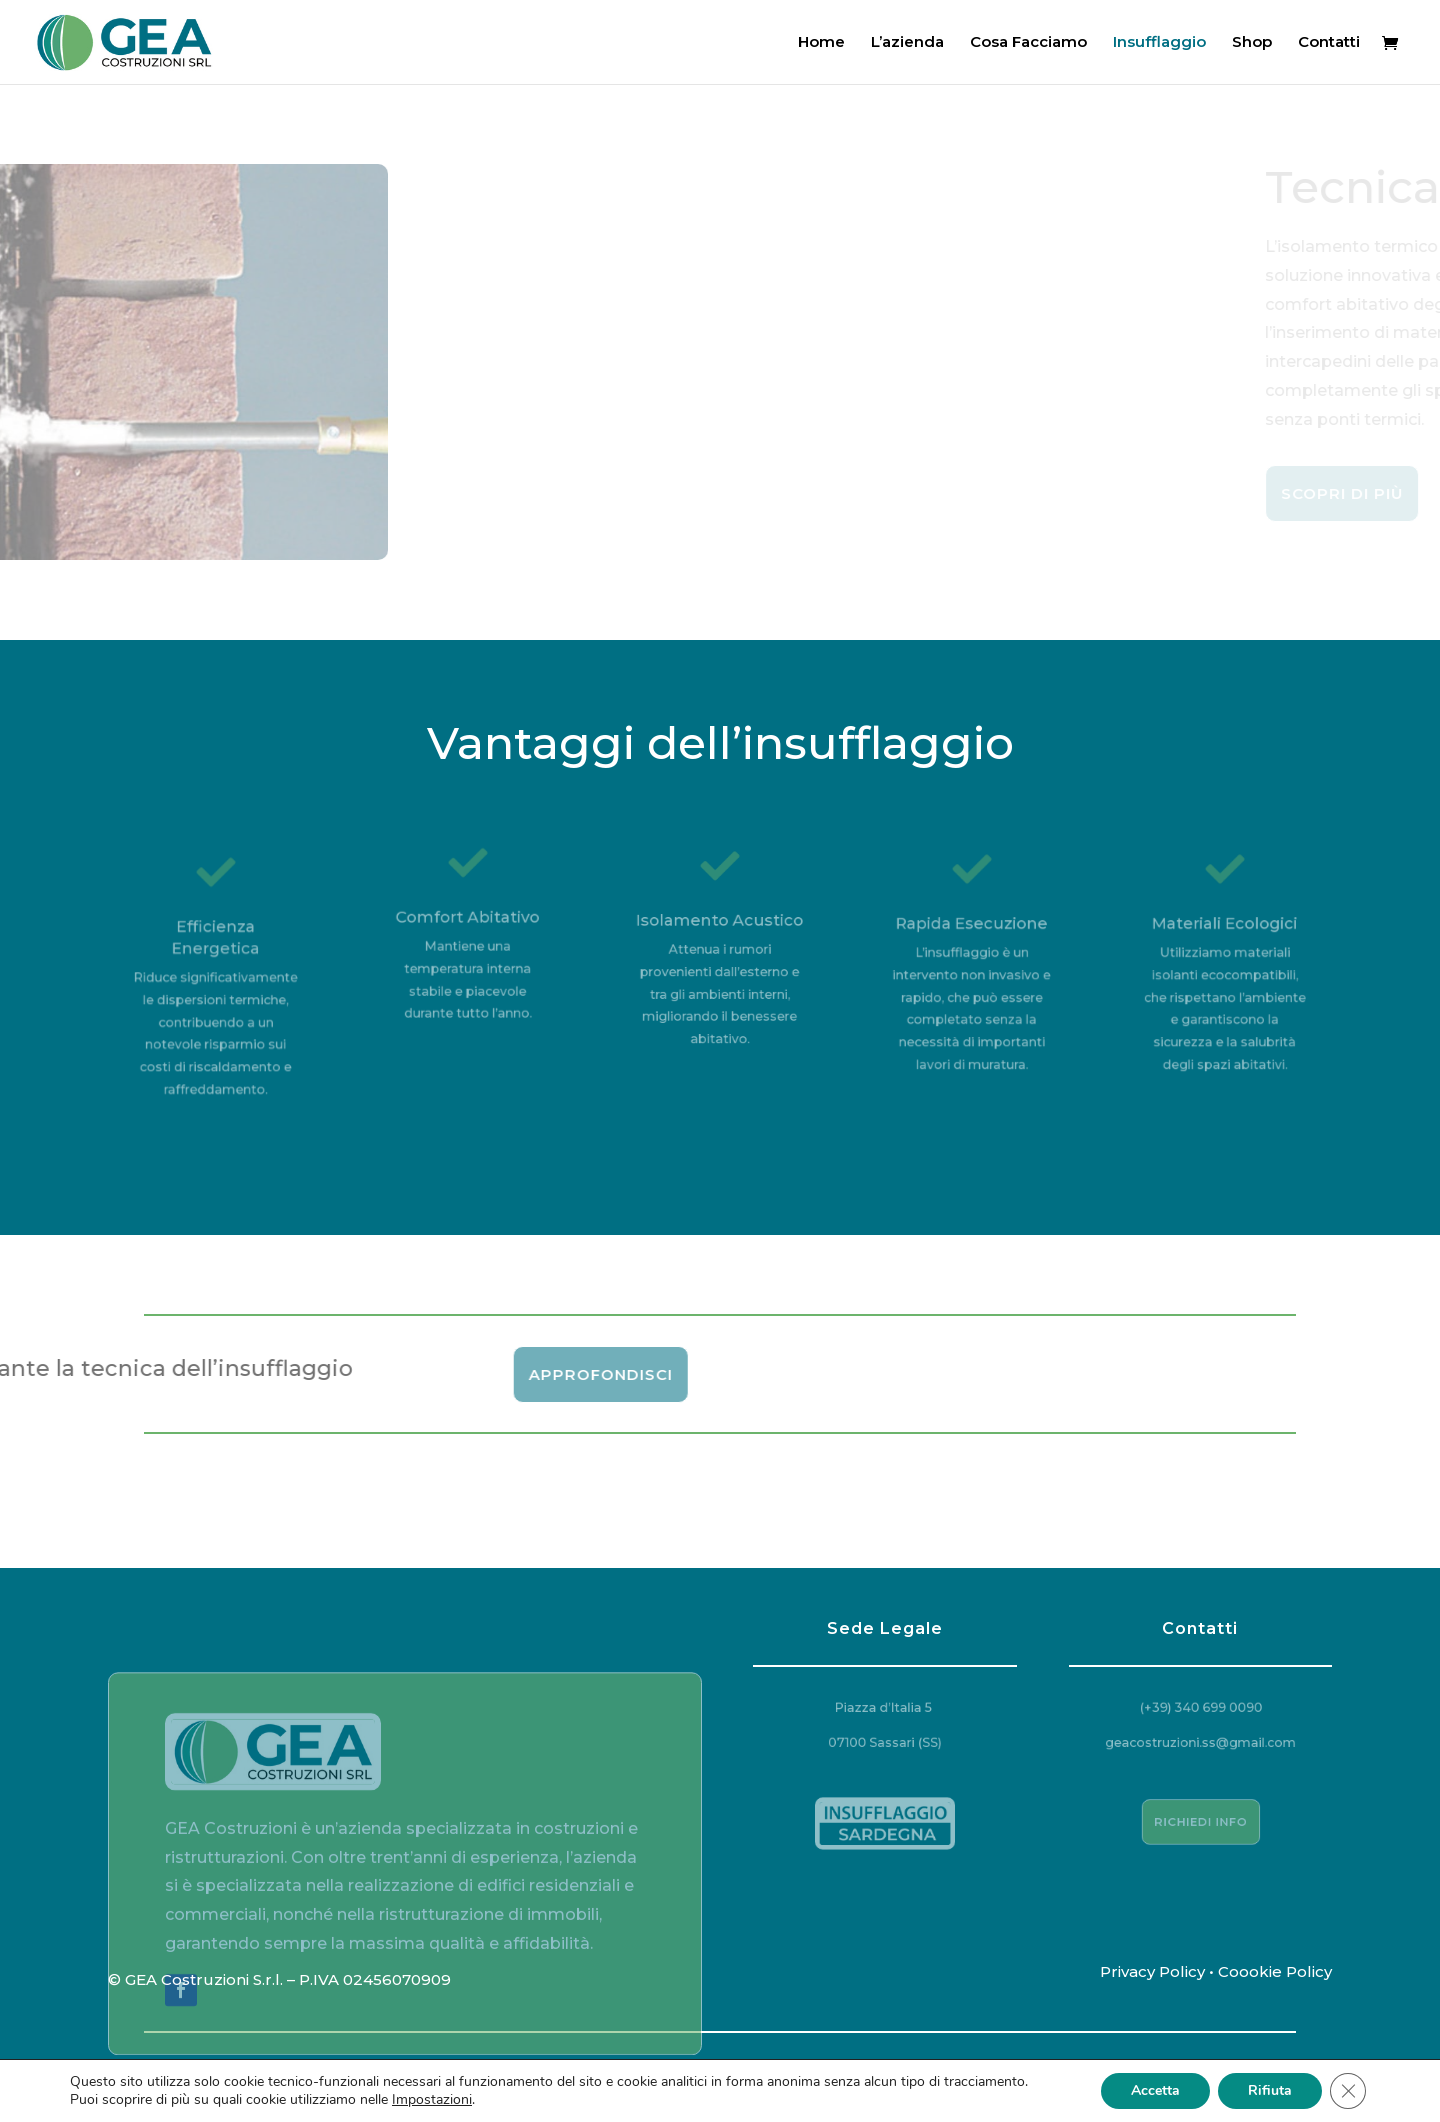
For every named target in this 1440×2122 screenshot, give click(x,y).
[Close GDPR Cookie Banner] (1348, 2091)
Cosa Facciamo (1028, 43)
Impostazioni (432, 2100)
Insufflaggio (1159, 43)
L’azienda (907, 43)
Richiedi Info (1200, 1821)
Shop (1252, 43)
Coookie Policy (1275, 1971)
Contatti (1329, 43)
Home (821, 43)
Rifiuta (1270, 2090)
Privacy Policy (1152, 1971)
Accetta (1155, 2090)
